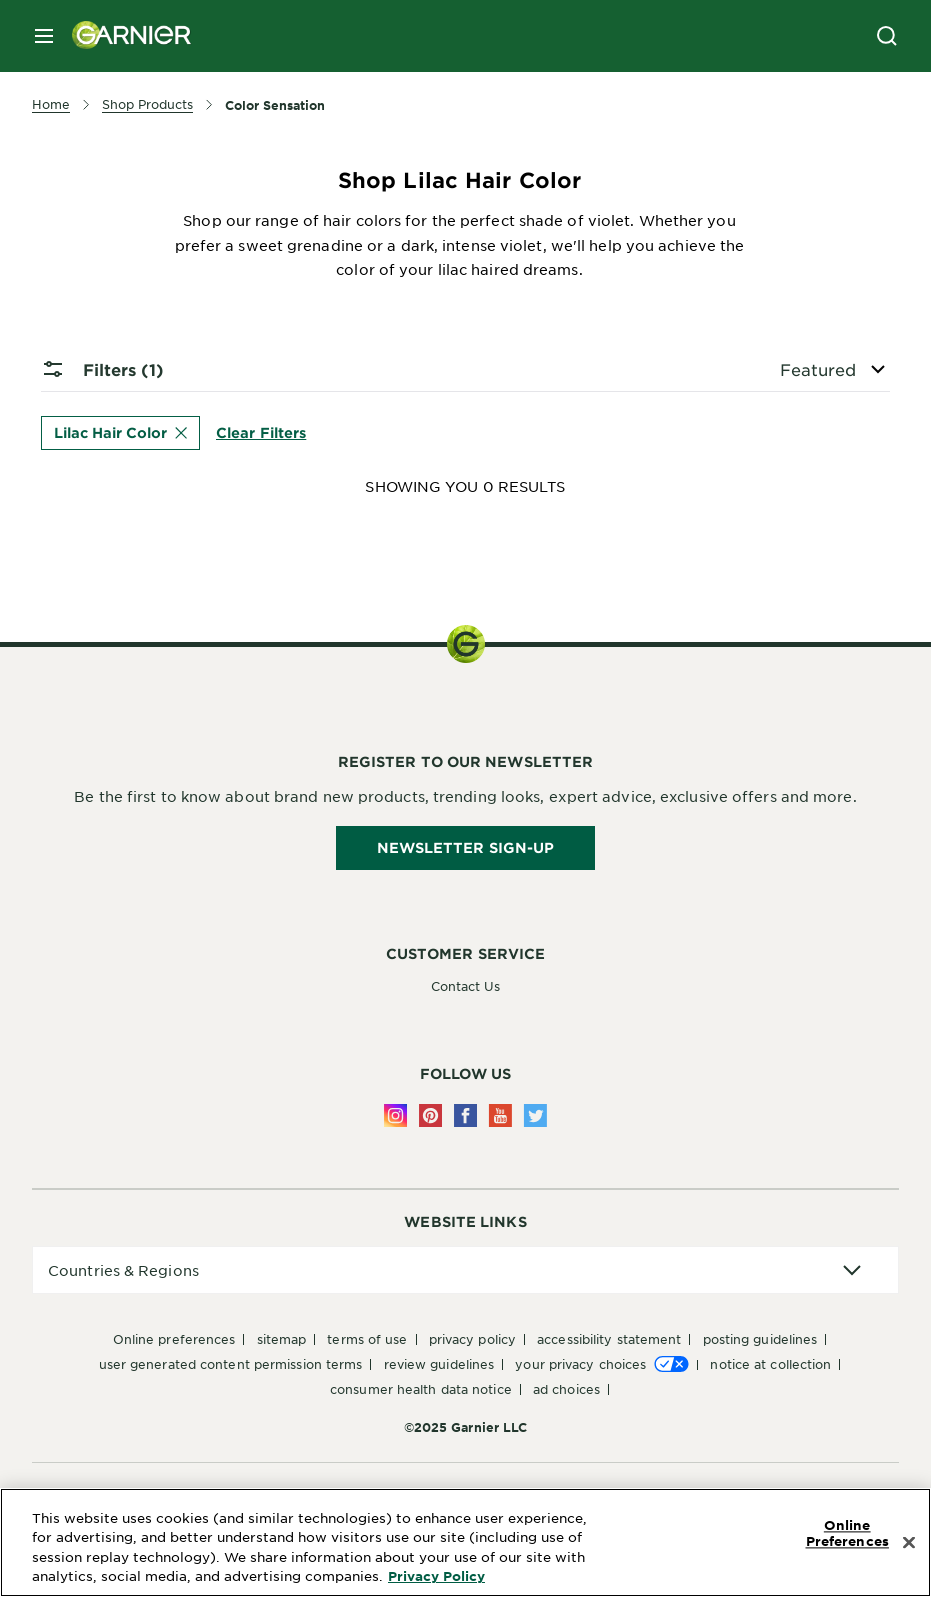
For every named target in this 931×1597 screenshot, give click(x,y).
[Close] (909, 1543)
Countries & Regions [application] (123, 1270)
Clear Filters (261, 431)
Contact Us (466, 986)
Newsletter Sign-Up (466, 847)
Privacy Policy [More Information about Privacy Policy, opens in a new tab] (436, 1576)
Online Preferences (174, 1339)
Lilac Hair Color (120, 432)
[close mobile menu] (44, 36)
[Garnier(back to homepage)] (124, 36)
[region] (465, 1542)
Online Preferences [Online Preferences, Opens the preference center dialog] (847, 1534)
